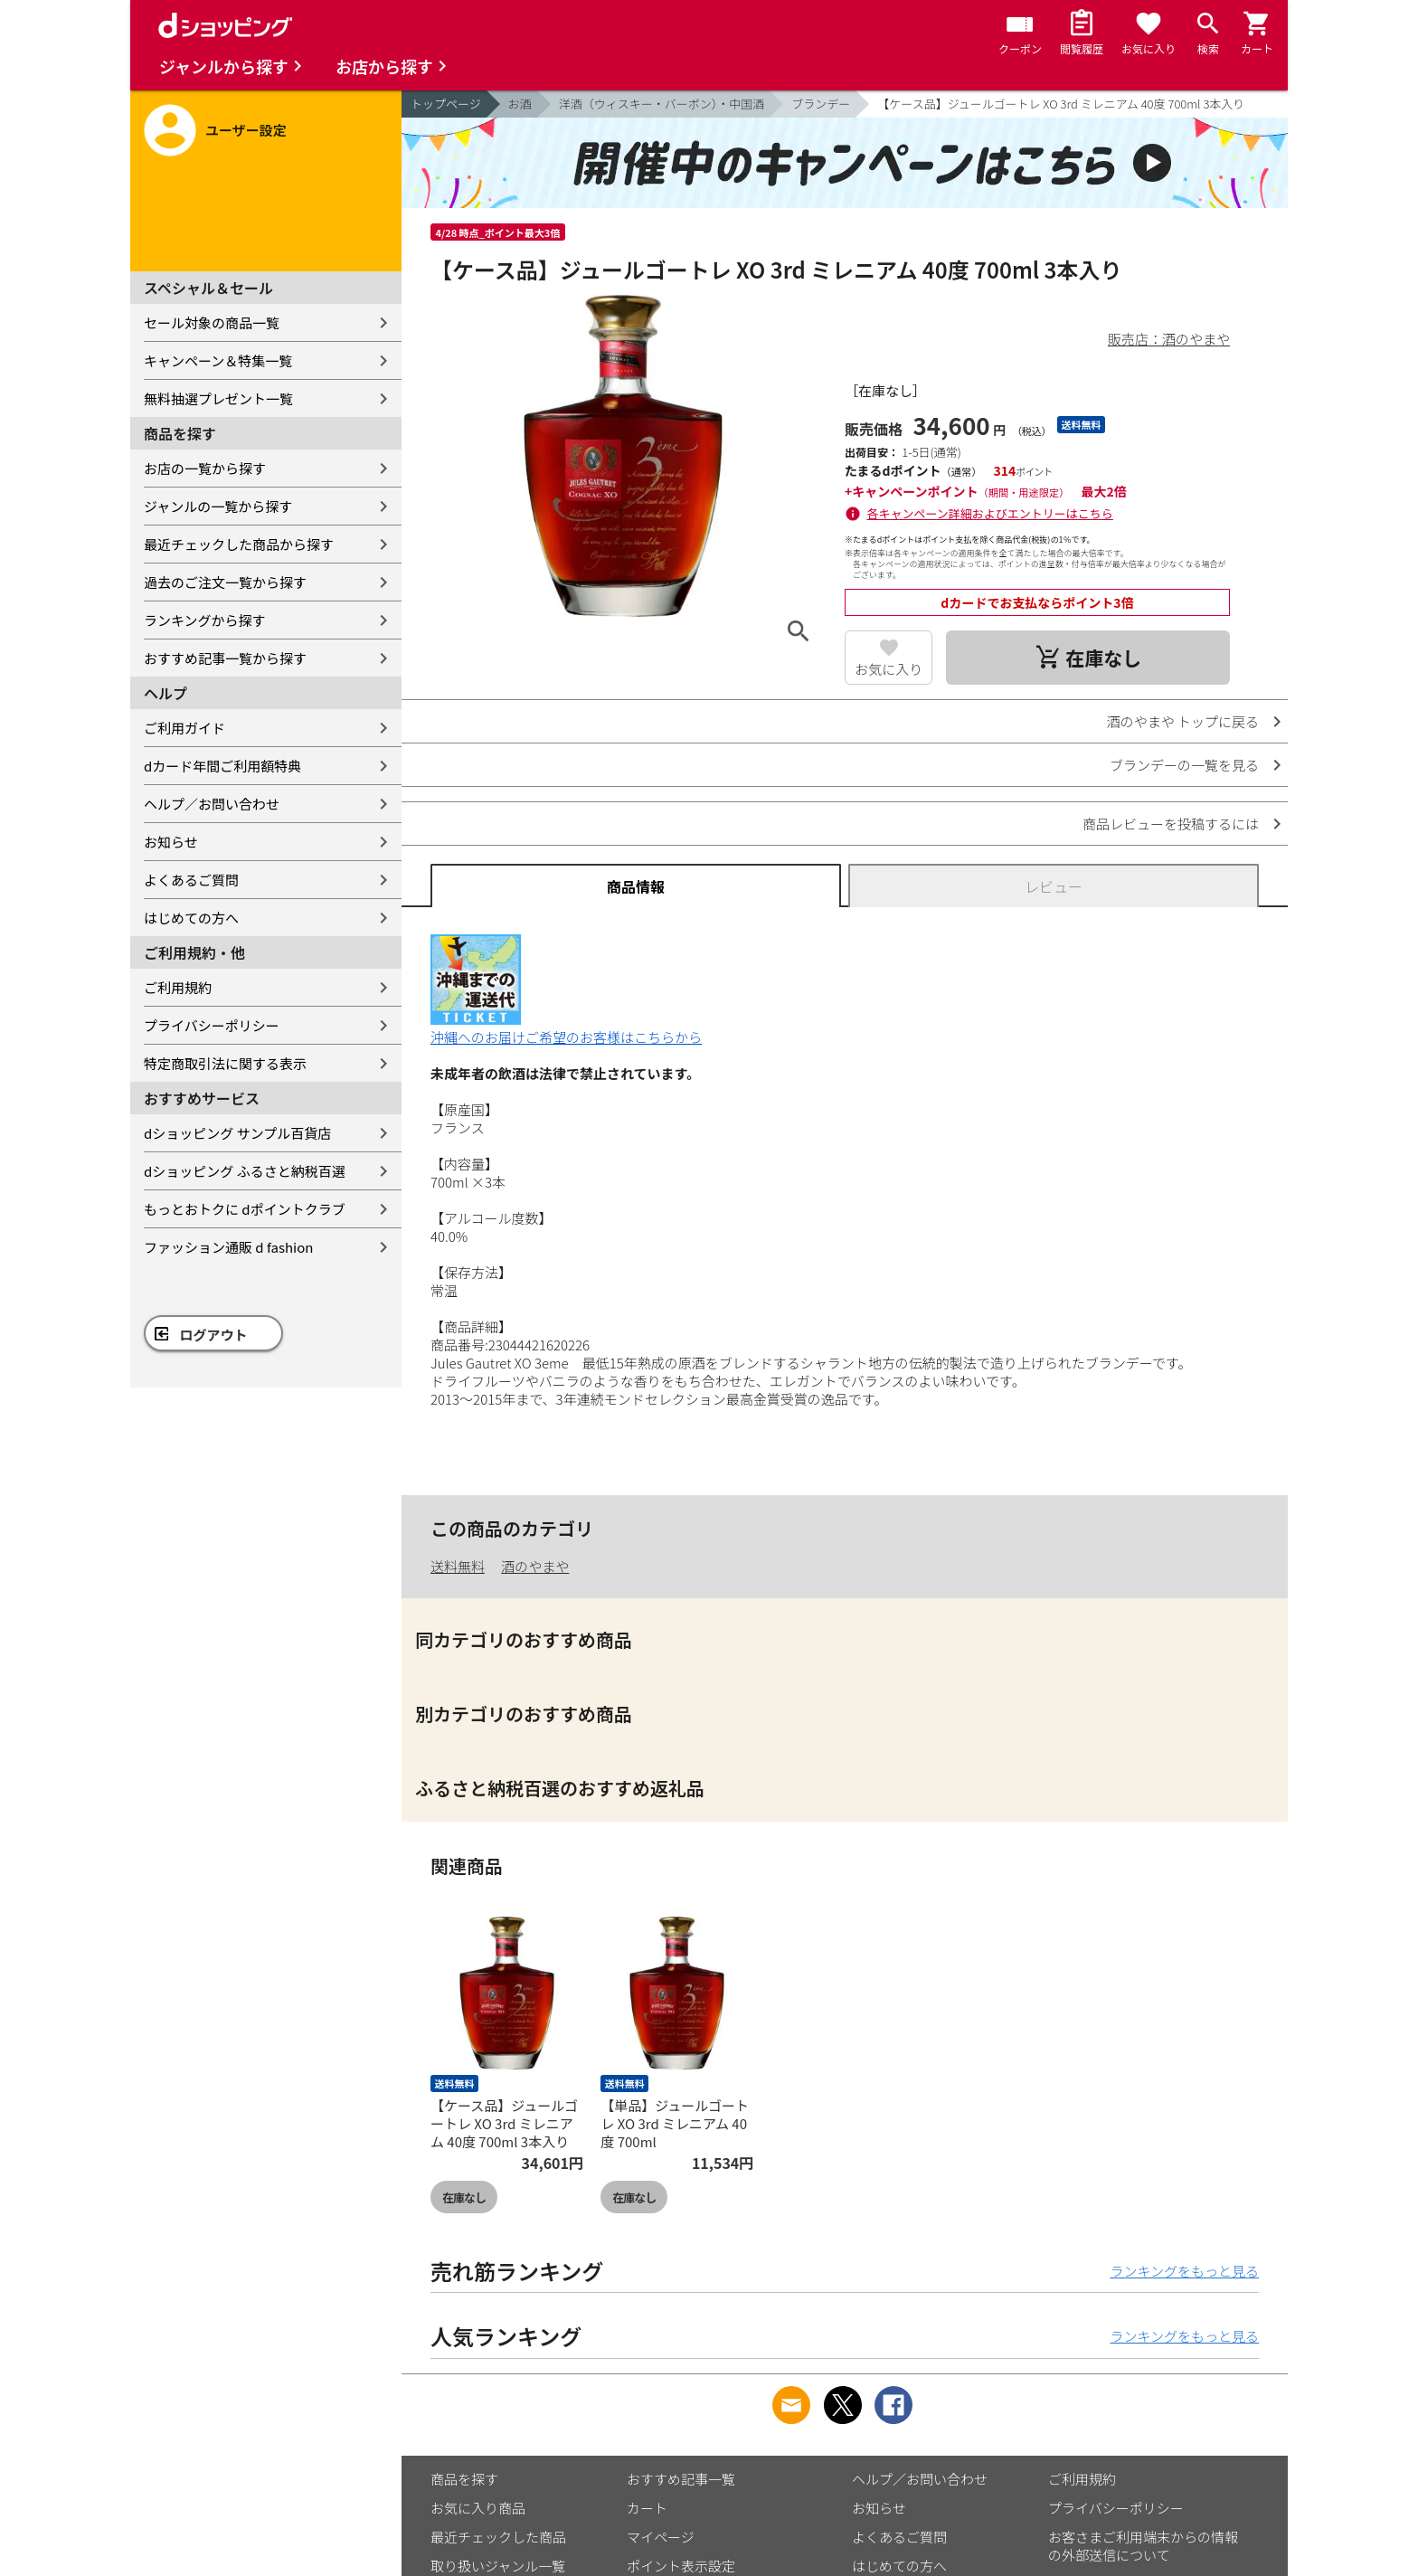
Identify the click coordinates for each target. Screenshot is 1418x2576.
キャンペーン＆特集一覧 (218, 360)
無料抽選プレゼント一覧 (218, 398)
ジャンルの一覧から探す (218, 506)
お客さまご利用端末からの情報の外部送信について (1143, 2545)
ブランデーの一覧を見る (1184, 765)
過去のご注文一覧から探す (225, 582)
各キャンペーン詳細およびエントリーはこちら (990, 513)
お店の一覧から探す (205, 468)
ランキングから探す (205, 620)
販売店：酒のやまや (1169, 338)
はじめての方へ (191, 917)
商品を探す (464, 2478)
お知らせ (171, 841)
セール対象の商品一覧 (211, 322)
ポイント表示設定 (681, 2565)
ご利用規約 (178, 987)
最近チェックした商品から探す (239, 544)
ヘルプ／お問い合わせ (211, 803)
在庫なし (464, 2197)
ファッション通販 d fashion (228, 1246)
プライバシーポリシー (211, 1025)
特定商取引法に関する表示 (225, 1063)
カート (647, 2507)
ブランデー (820, 103)
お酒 (520, 103)
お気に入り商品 (477, 2507)
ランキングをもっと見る (1184, 2270)
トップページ (446, 103)
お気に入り (888, 668)
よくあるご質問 (191, 879)
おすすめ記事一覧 (681, 2478)
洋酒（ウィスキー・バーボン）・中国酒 (662, 103)
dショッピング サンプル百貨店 (237, 1132)
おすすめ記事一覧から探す (225, 658)
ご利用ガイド (184, 727)
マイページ (661, 2536)
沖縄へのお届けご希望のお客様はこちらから (566, 1027)
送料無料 (457, 1566)
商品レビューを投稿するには (1170, 823)
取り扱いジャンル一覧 (497, 2565)
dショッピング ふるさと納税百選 (244, 1170)
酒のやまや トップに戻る (1183, 721)
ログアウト (214, 1334)
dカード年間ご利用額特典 (222, 765)
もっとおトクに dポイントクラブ (244, 1208)
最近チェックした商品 (498, 2536)
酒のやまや (535, 1566)
